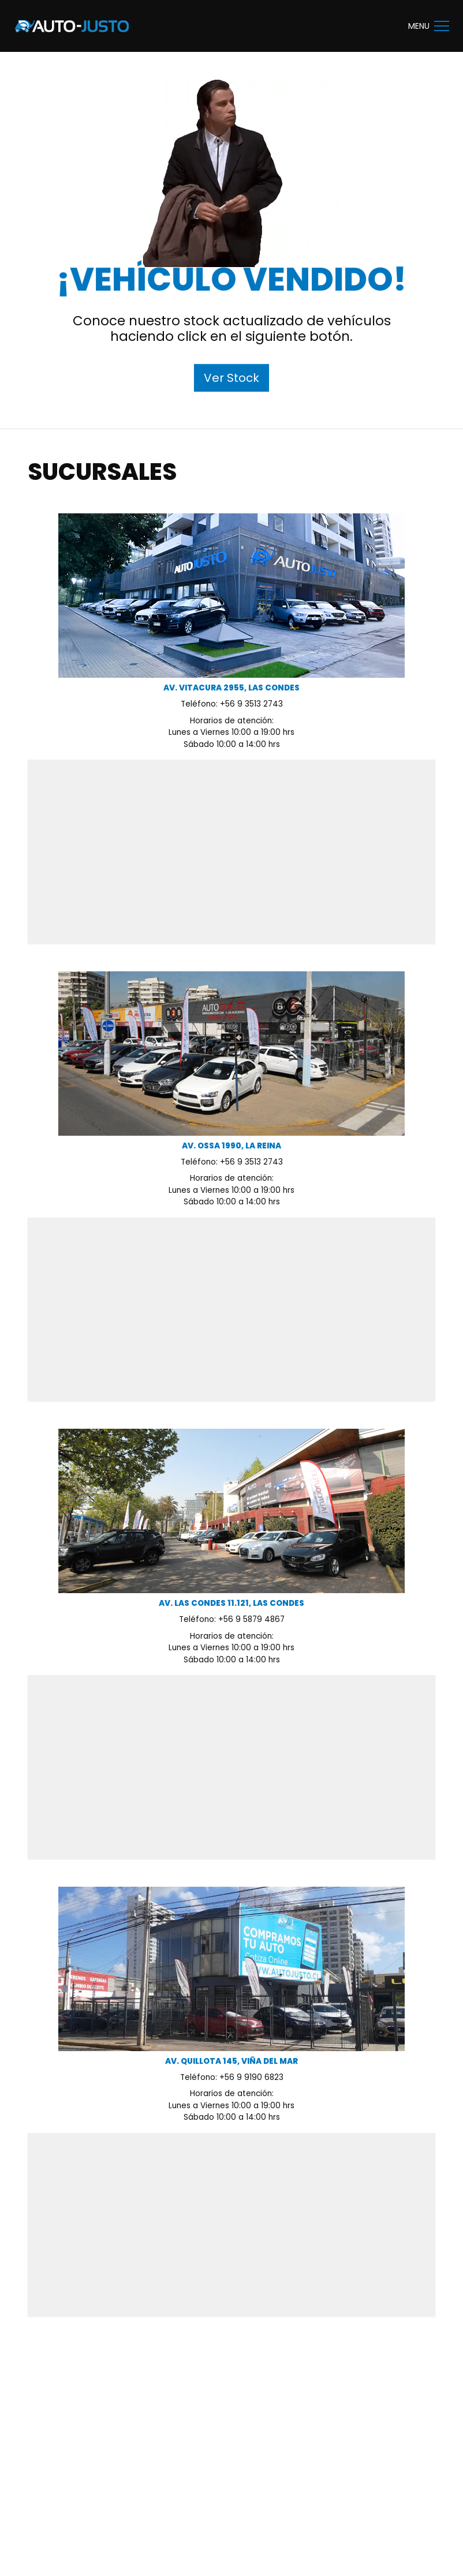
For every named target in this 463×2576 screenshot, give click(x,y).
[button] (441, 26)
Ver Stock (231, 378)
